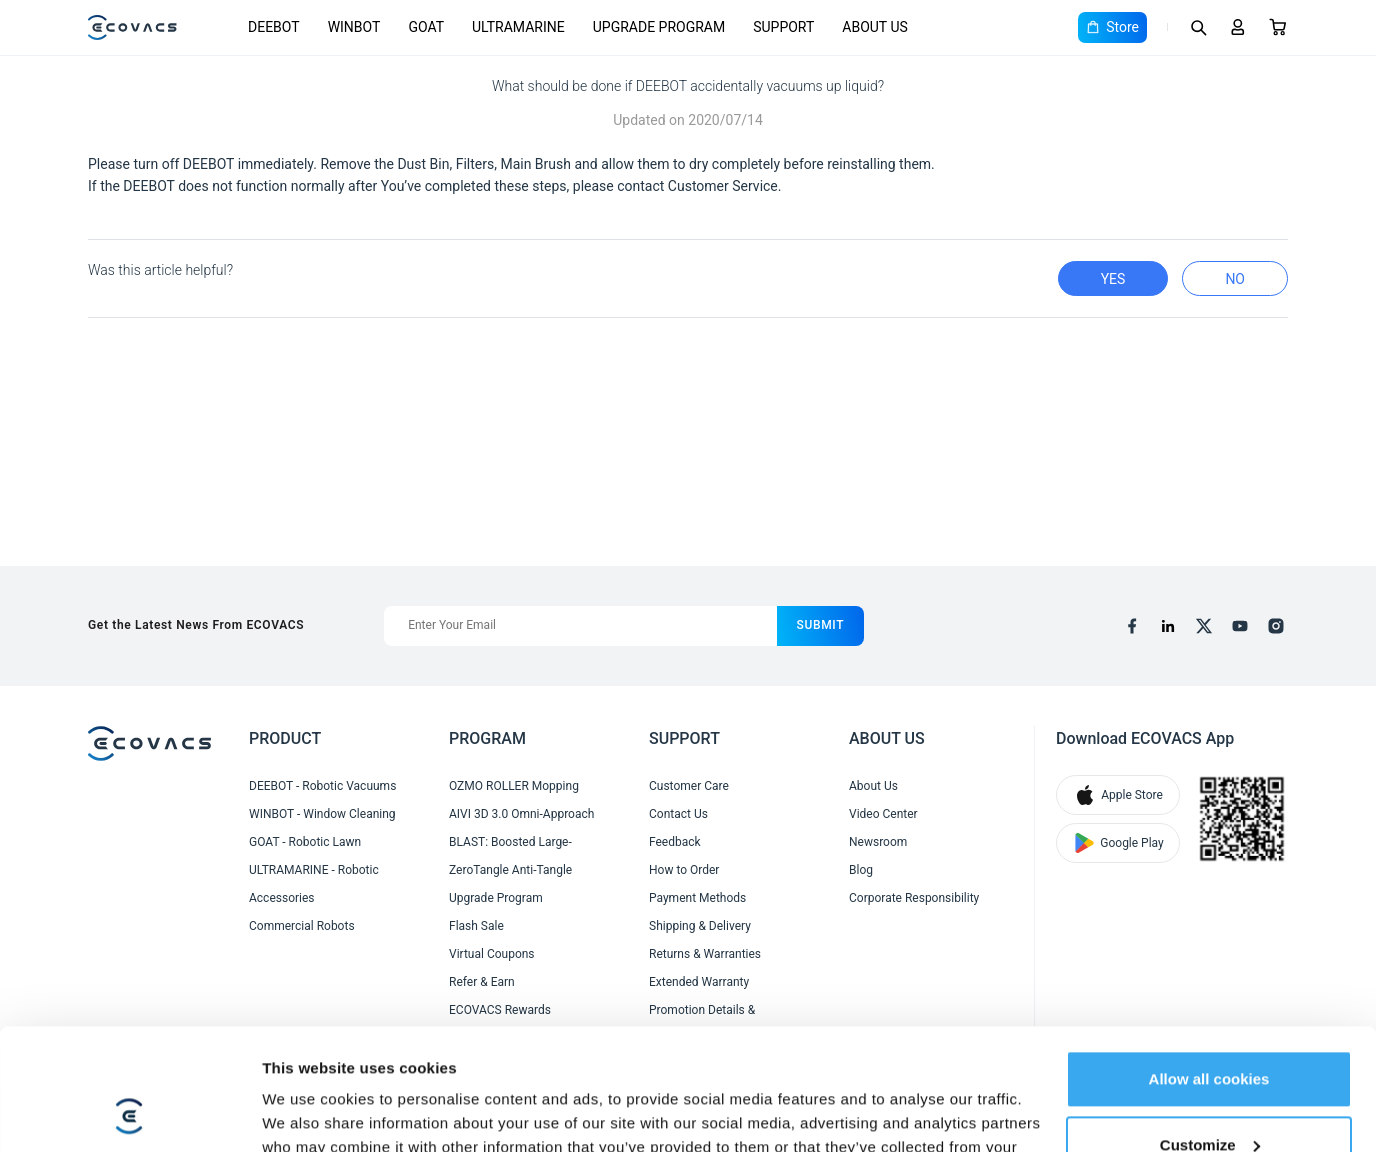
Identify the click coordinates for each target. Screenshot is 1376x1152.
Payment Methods (697, 898)
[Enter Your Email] (580, 626)
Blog (861, 870)
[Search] (1198, 27)
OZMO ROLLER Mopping (514, 786)
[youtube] (1240, 626)
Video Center (883, 814)
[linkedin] (1168, 626)
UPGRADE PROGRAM (659, 27)
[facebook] (1132, 626)
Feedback (675, 842)
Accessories (282, 898)
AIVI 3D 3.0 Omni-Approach (521, 814)
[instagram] (1276, 626)
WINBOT (354, 27)
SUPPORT (783, 27)
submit (821, 625)
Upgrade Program (496, 898)
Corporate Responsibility (914, 898)
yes (1113, 279)
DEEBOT (274, 27)
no (1235, 279)
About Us (873, 786)
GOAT (426, 27)
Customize (1210, 1030)
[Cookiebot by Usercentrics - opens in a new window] (129, 1113)
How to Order (684, 870)
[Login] (1238, 27)
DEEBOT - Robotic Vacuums (322, 786)
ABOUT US (875, 27)
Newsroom (878, 842)
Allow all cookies (1209, 965)
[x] (1204, 626)
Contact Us (678, 814)
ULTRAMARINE (518, 27)
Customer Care (689, 786)
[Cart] (1278, 27)
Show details (308, 1112)
